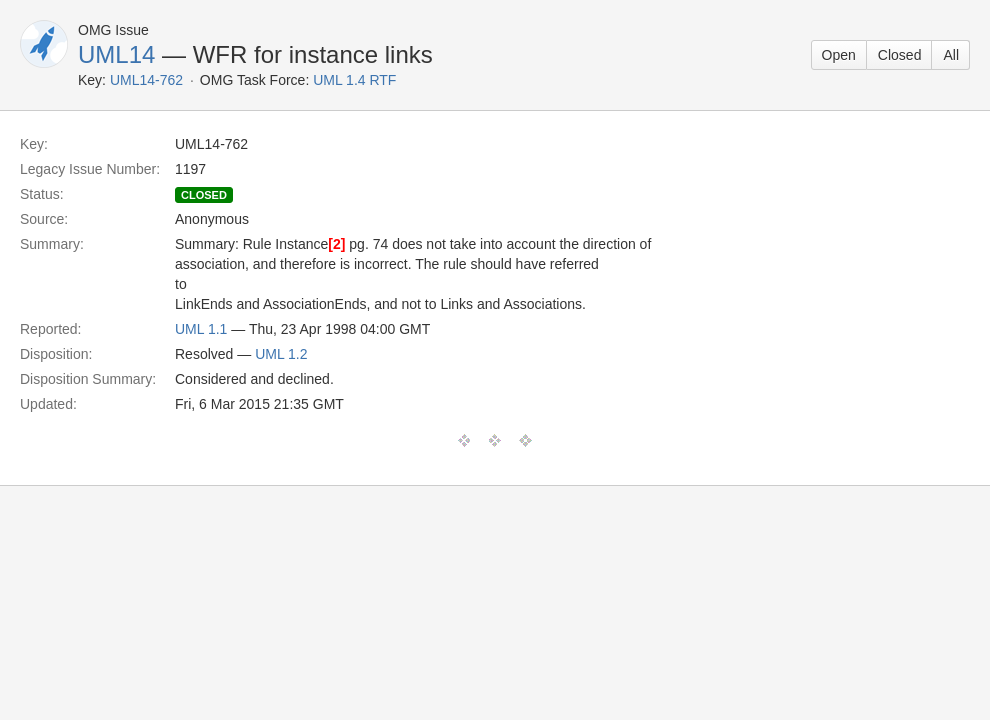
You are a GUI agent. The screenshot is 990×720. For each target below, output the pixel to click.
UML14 (116, 54)
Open (839, 55)
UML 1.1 (201, 329)
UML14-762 (146, 80)
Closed (900, 55)
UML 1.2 (281, 354)
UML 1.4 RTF (354, 80)
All (951, 55)
